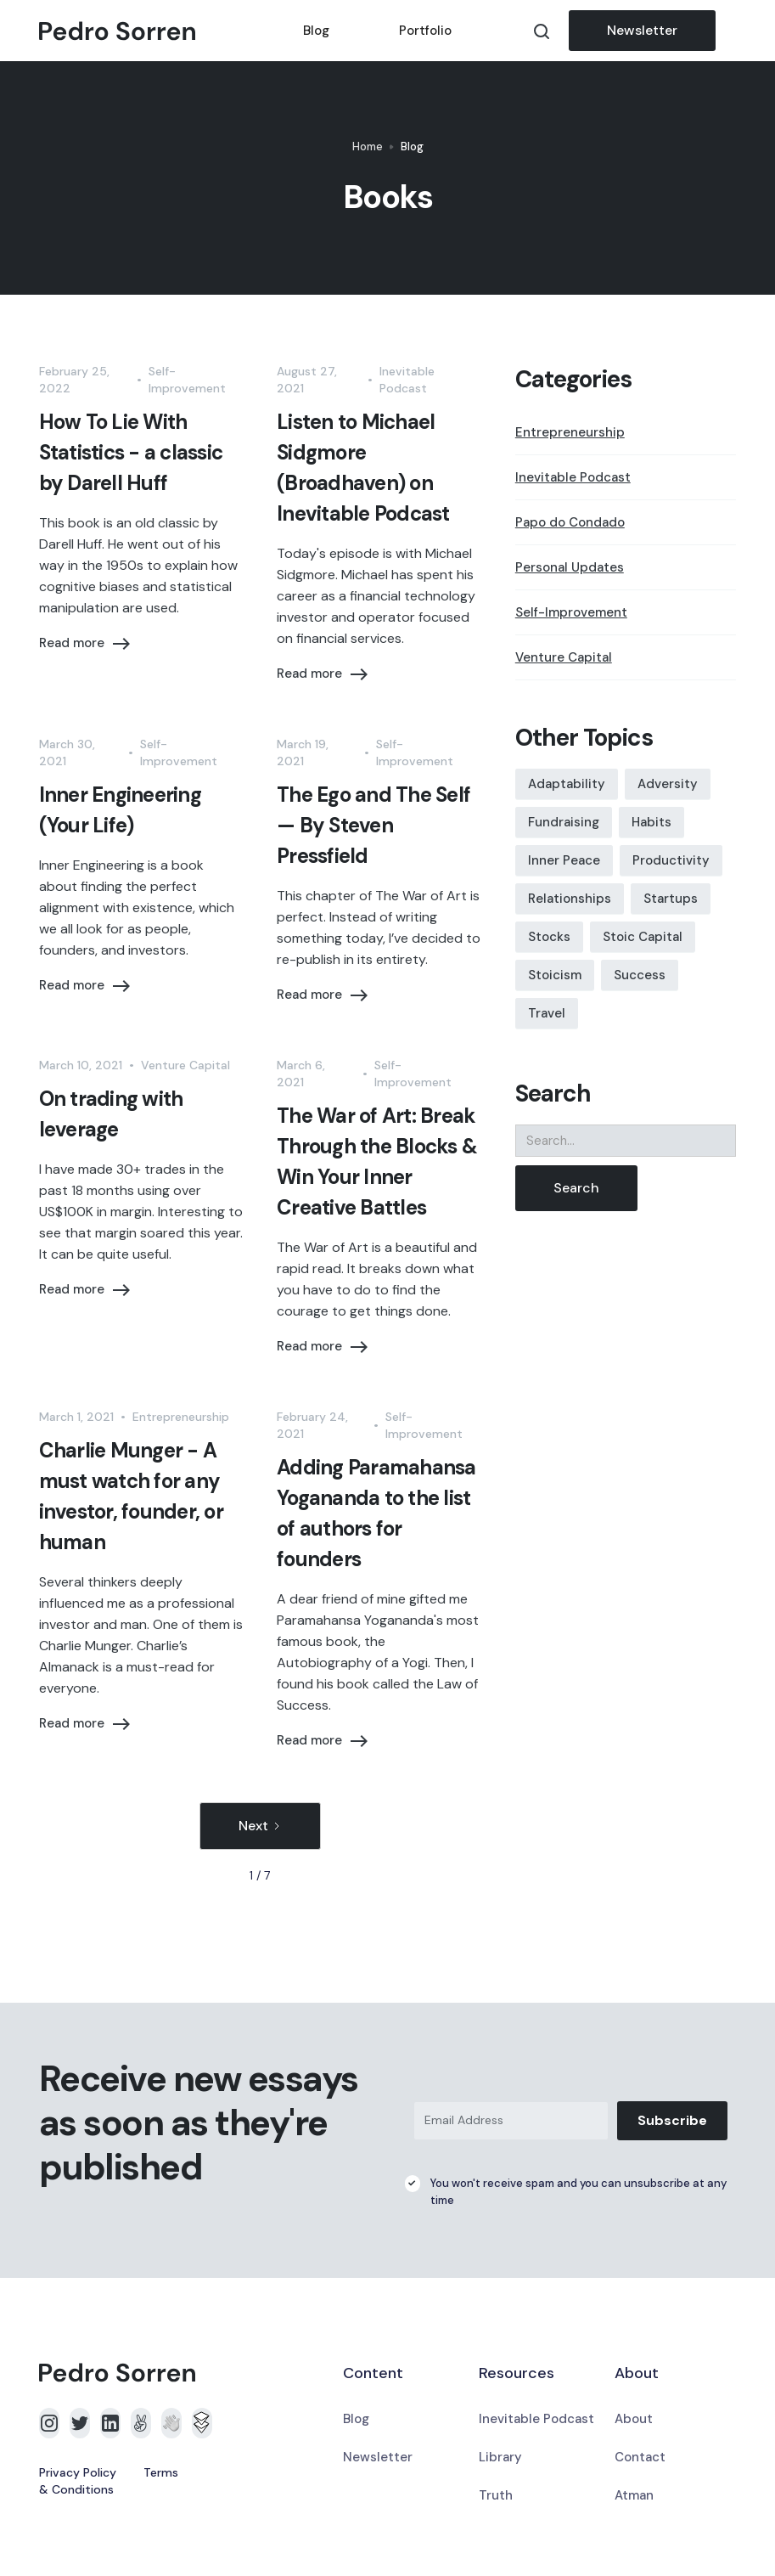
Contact (640, 2457)
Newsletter (642, 30)
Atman (634, 2495)
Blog (316, 30)
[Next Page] (260, 1826)
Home (367, 146)
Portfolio (425, 30)
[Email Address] (511, 2120)
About (634, 2418)
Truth (496, 2495)
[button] (726, 30)
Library (500, 2457)
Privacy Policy (77, 2472)
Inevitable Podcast (536, 2418)
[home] (153, 31)
